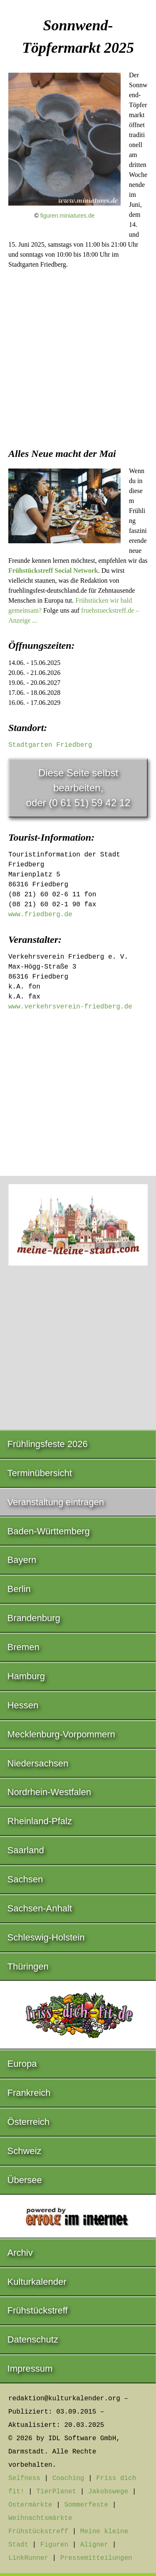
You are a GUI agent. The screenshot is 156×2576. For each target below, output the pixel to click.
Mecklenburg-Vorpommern (61, 1734)
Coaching (68, 2478)
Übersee (24, 2180)
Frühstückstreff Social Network (53, 570)
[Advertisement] (78, 356)
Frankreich (29, 2093)
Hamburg (26, 1676)
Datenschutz (32, 2339)
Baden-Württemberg (48, 1531)
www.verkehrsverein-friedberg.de (70, 1007)
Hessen (23, 1705)
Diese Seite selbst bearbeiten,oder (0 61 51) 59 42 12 (78, 787)
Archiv (20, 2252)
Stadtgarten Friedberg (50, 745)
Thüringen (28, 1966)
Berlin (19, 1589)
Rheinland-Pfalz (39, 1821)
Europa (22, 2063)
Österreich (28, 2122)
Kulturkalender (37, 2282)
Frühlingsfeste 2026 (47, 1444)
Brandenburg (33, 1618)
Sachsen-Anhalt (39, 1908)
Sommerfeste (86, 2505)
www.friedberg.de (40, 914)
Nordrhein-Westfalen (49, 1792)
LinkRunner (28, 2558)
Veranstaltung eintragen (55, 1502)
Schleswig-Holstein (46, 1937)
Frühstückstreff (37, 2310)
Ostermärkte (30, 2505)
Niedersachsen (38, 1763)
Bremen (23, 1647)
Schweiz (24, 2151)
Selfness (24, 2478)
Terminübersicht (39, 1473)
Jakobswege (108, 2491)
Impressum (30, 2368)
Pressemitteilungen (96, 2558)
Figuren (54, 2545)
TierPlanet (56, 2491)
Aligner (94, 2545)
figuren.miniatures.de (67, 215)
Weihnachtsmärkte (40, 2518)
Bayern (22, 1560)
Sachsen (25, 1879)
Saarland (25, 1850)
